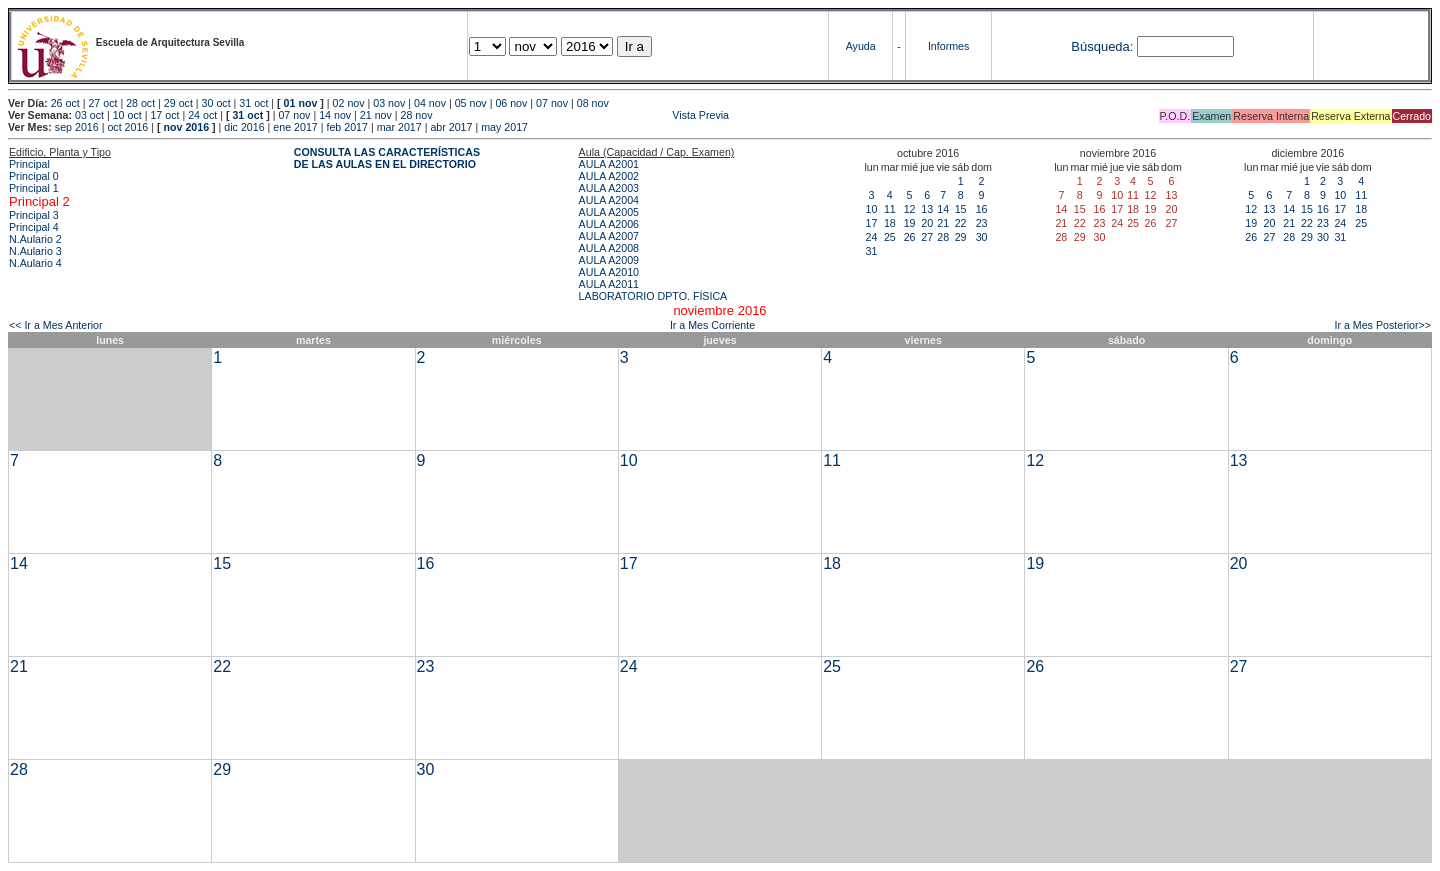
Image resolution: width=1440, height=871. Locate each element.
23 (982, 223)
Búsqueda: (1102, 46)
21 (943, 223)
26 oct (65, 103)
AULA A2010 (609, 272)
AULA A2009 (609, 260)
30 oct (216, 103)
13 (927, 209)
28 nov (417, 115)
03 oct (89, 115)
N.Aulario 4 (35, 263)
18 (890, 223)
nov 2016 (186, 127)
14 (943, 209)
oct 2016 (127, 127)
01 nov (301, 103)
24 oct (202, 115)
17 (872, 223)
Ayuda (861, 46)
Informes (948, 46)
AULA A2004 (609, 200)
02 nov (349, 103)
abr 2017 (451, 127)
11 (890, 209)
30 (982, 237)
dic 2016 (244, 127)
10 (872, 209)
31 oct (253, 103)
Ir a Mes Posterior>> (1382, 325)
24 (872, 237)
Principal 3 (34, 215)
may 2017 (504, 127)
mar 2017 (399, 127)
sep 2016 (77, 127)
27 (927, 237)
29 (961, 237)
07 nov (552, 103)
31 (872, 251)
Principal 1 (34, 188)
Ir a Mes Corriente (712, 325)
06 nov (511, 103)
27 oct (102, 103)
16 (982, 209)
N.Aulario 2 (35, 239)
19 (910, 223)
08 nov (593, 103)
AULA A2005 (609, 212)
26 (910, 237)
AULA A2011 (609, 284)
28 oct (140, 103)
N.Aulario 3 (35, 251)
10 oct (127, 115)
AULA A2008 (609, 248)
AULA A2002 (609, 176)
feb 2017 (346, 127)
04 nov (430, 103)
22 (961, 223)
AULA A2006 (609, 224)
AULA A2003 (609, 188)
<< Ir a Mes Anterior (56, 325)
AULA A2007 (609, 236)
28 (943, 237)
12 (910, 209)
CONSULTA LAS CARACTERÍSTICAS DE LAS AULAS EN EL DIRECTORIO (387, 158)
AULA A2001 (609, 164)
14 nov (335, 115)
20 (927, 223)
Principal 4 (34, 227)
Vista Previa (583, 115)
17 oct (164, 115)
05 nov (471, 103)
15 (961, 209)
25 (890, 237)
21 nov (376, 115)
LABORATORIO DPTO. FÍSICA (653, 296)
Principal (29, 164)
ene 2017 (295, 127)
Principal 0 (34, 176)
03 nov (389, 103)
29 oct (178, 103)
